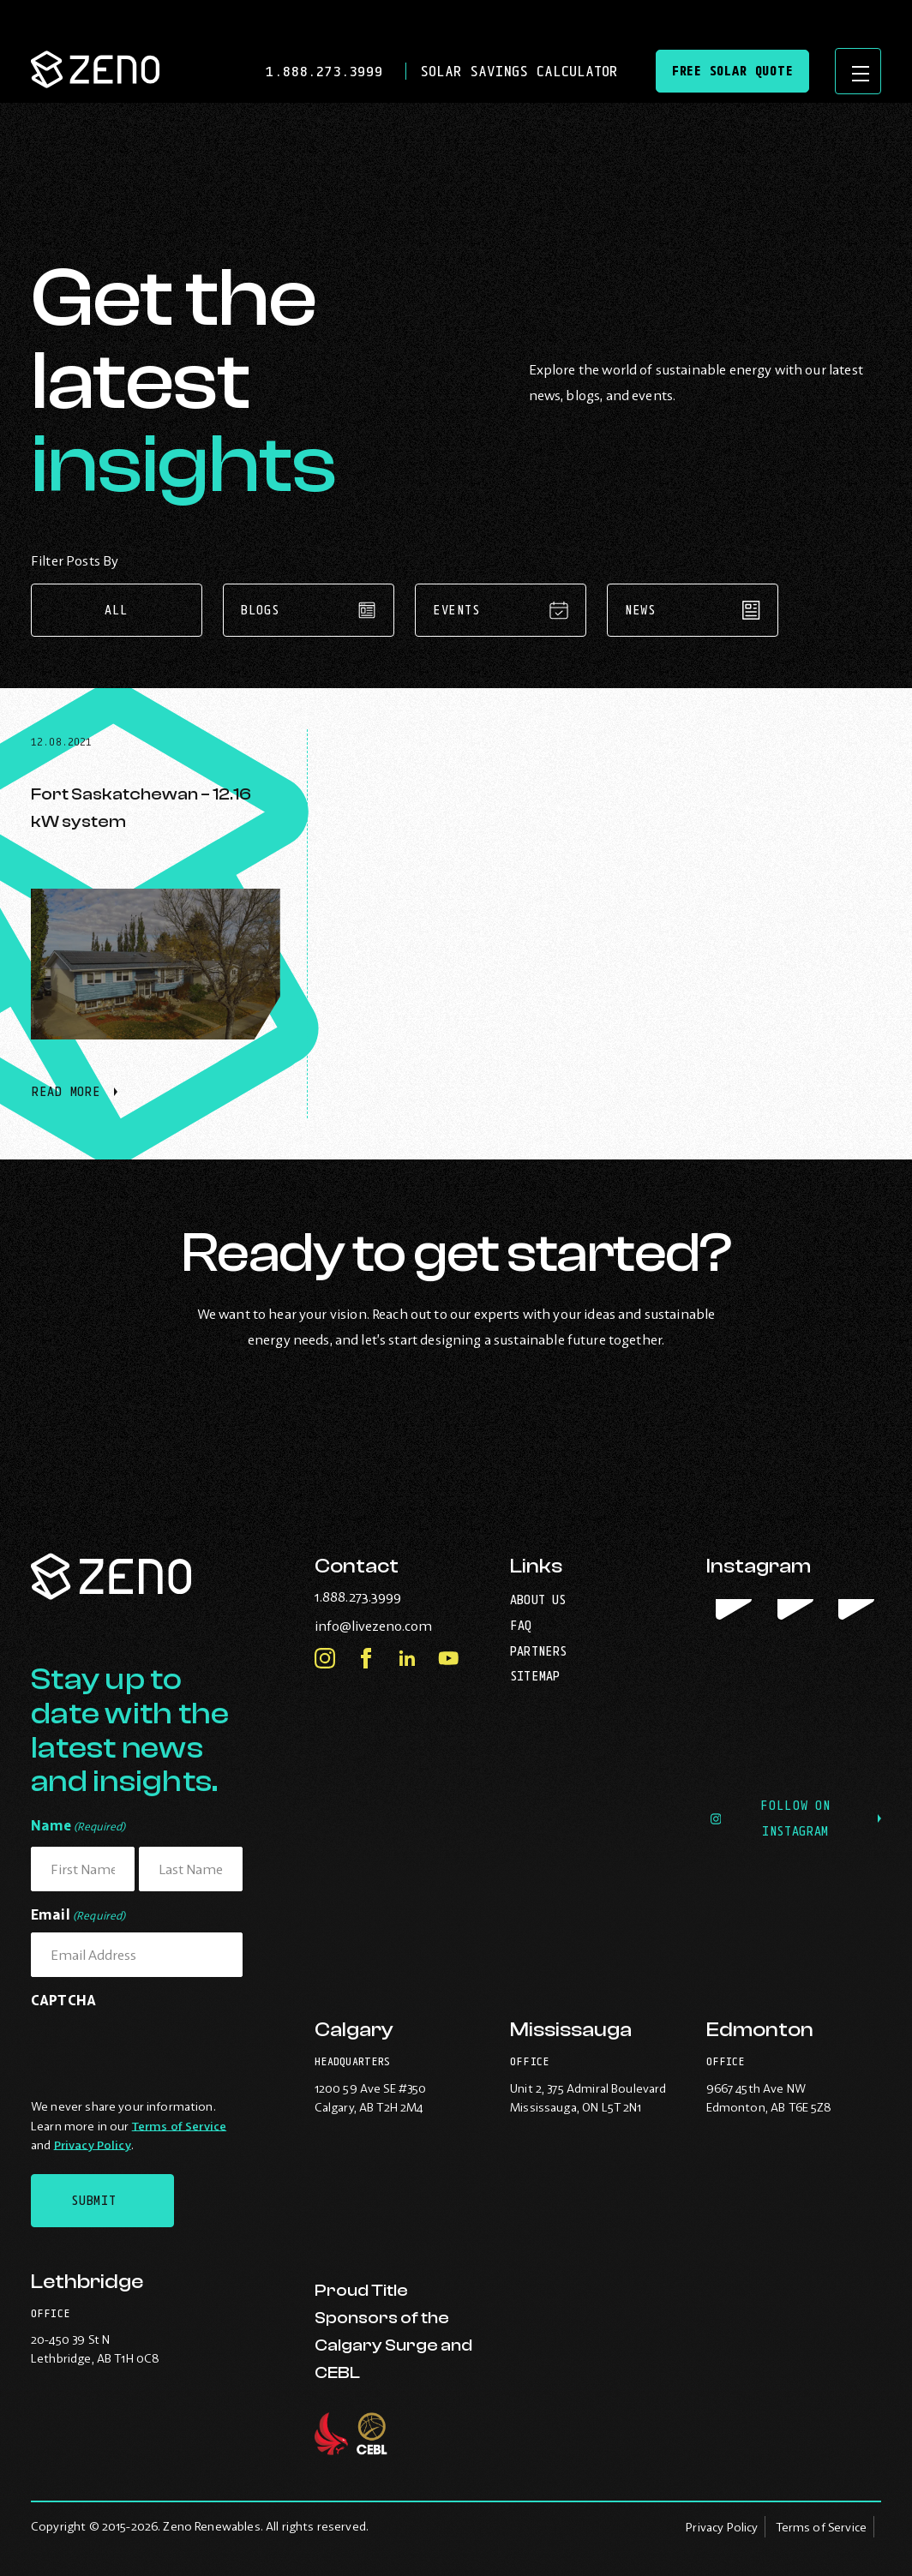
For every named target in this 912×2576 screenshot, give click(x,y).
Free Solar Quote (725, 73)
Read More (75, 1101)
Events (500, 610)
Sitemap (535, 1675)
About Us (538, 1599)
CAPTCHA (63, 2000)
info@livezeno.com (402, 1625)
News (692, 610)
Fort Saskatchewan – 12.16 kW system (141, 807)
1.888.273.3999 (320, 73)
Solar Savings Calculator (510, 73)
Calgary (354, 2032)
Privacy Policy (92, 2145)
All (117, 609)
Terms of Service (179, 2126)
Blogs (308, 610)
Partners (538, 1651)
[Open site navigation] (855, 73)
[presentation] (161, 2049)
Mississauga (571, 2032)
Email (78, 1916)
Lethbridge (87, 2281)
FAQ (520, 1625)
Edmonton (759, 2032)
